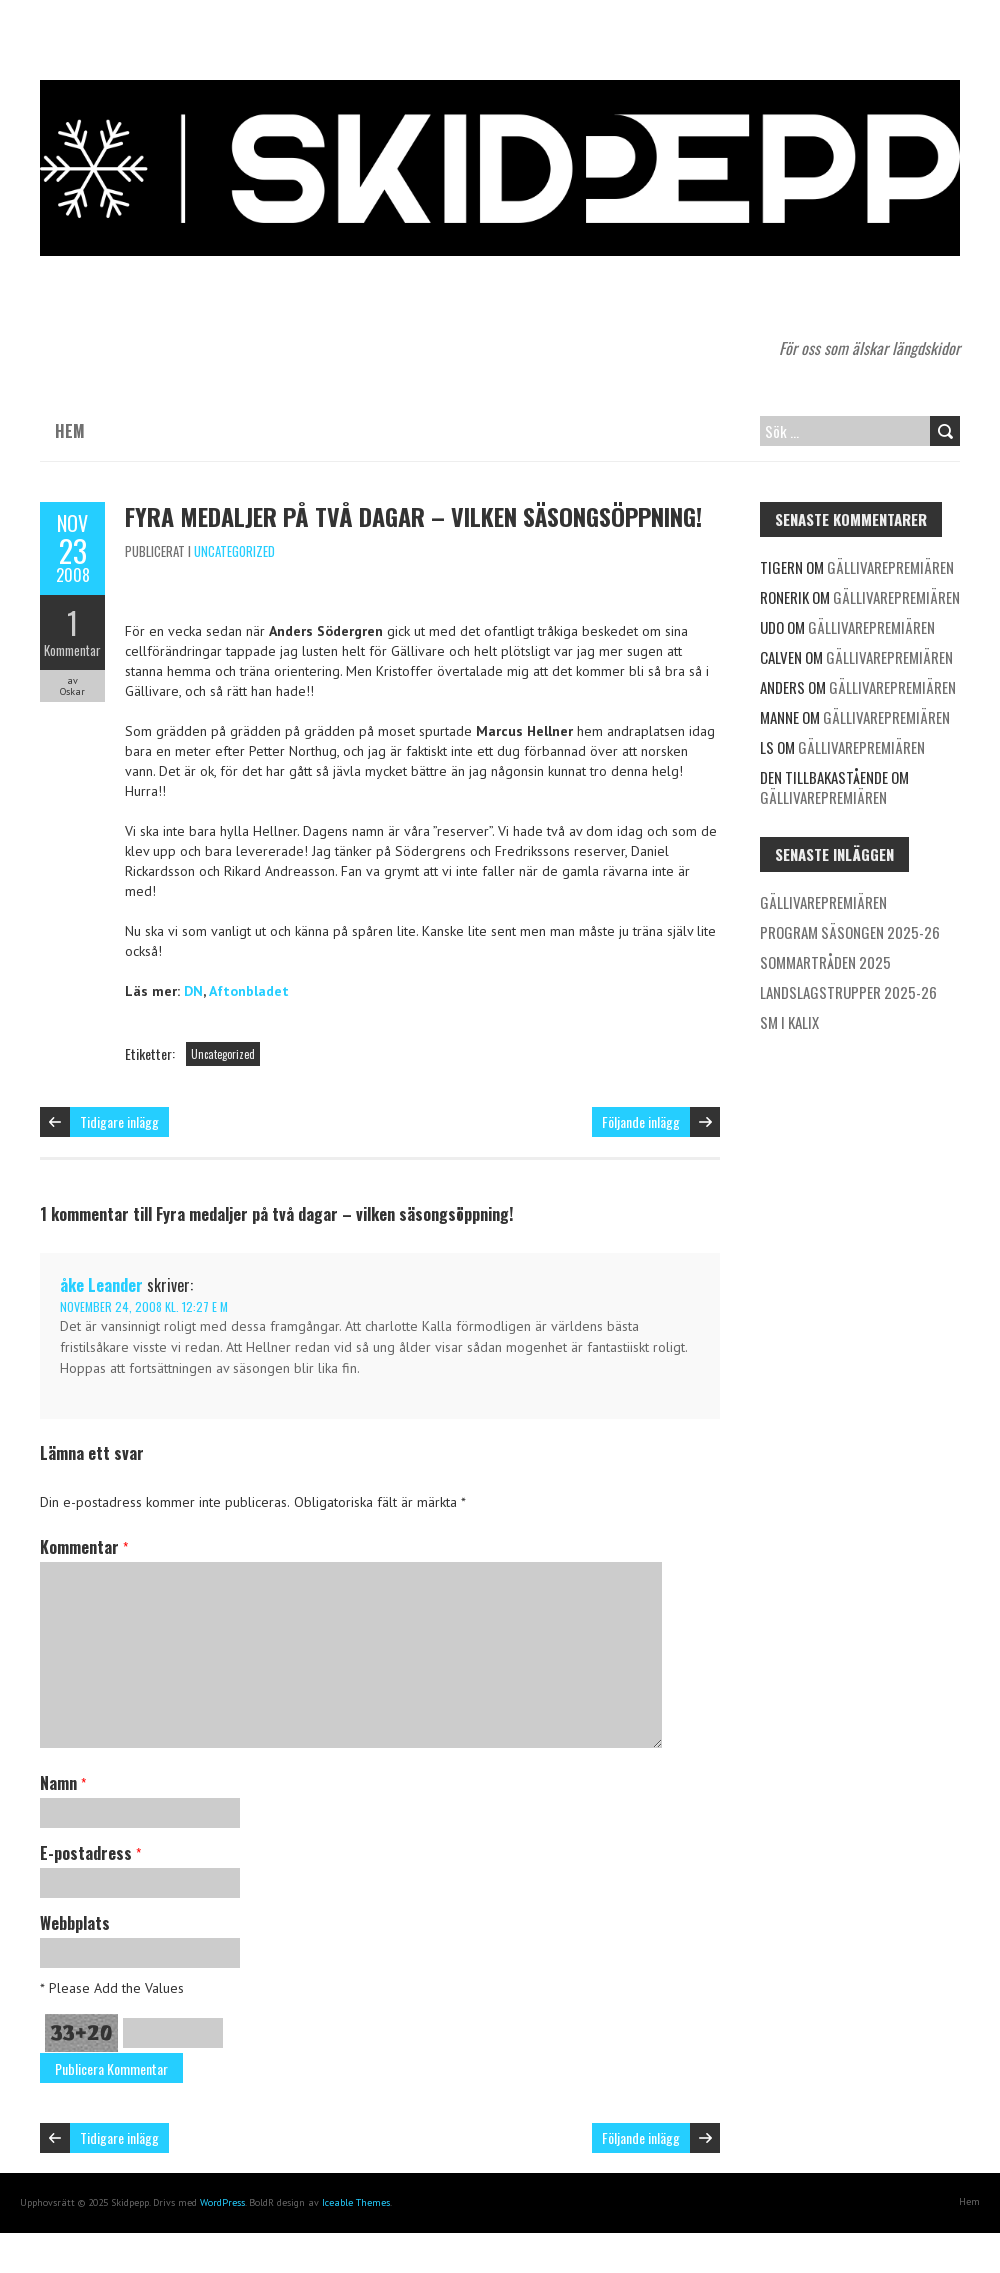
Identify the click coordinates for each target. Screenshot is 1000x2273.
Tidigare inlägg (119, 1121)
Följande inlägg (641, 1121)
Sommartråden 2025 (825, 962)
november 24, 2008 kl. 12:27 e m (144, 1306)
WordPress (222, 2202)
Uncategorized (234, 551)
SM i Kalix (789, 1022)
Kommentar (72, 650)
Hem (70, 431)
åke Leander (101, 1285)
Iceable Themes (356, 2202)
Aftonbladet (249, 991)
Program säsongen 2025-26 (850, 932)
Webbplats (75, 1923)
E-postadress (90, 1853)
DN (193, 991)
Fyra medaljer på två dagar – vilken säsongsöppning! (413, 516)
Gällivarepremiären (890, 567)
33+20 (81, 2033)
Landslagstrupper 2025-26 (848, 992)
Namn (63, 1783)
